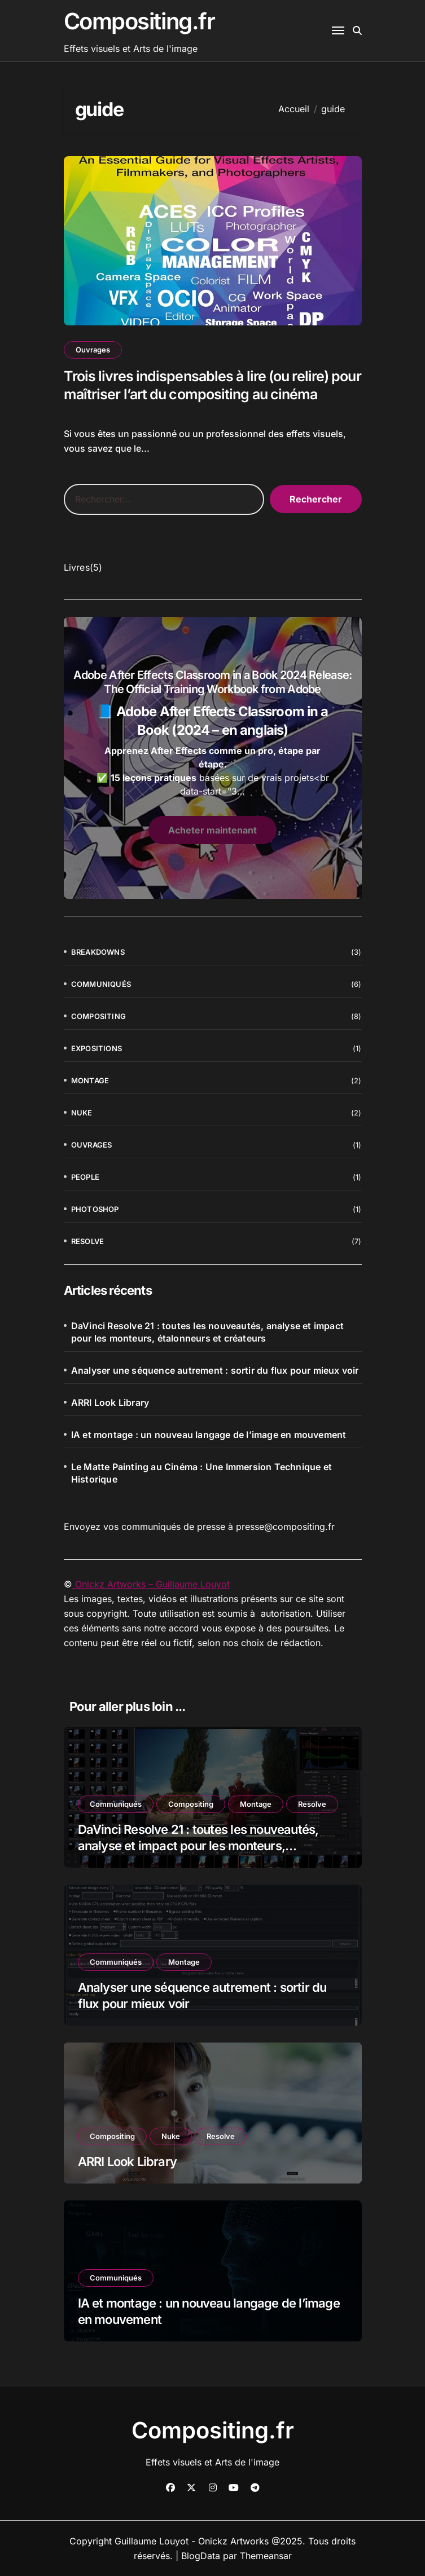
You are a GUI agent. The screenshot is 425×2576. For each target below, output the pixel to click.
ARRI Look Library (110, 1402)
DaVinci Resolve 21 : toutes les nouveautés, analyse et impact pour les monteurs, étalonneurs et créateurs (207, 1332)
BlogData (200, 2555)
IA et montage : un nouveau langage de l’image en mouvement (209, 1434)
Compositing (98, 1016)
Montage (90, 1080)
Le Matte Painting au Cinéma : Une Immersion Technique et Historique (201, 1473)
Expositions (96, 1048)
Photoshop (95, 1209)
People (85, 1176)
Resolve (87, 1241)
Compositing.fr (139, 21)
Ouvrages (93, 349)
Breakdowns (98, 951)
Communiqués (101, 984)
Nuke (82, 1112)
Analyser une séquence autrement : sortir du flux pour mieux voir (215, 1370)
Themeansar (266, 2555)
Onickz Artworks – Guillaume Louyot (151, 1584)
